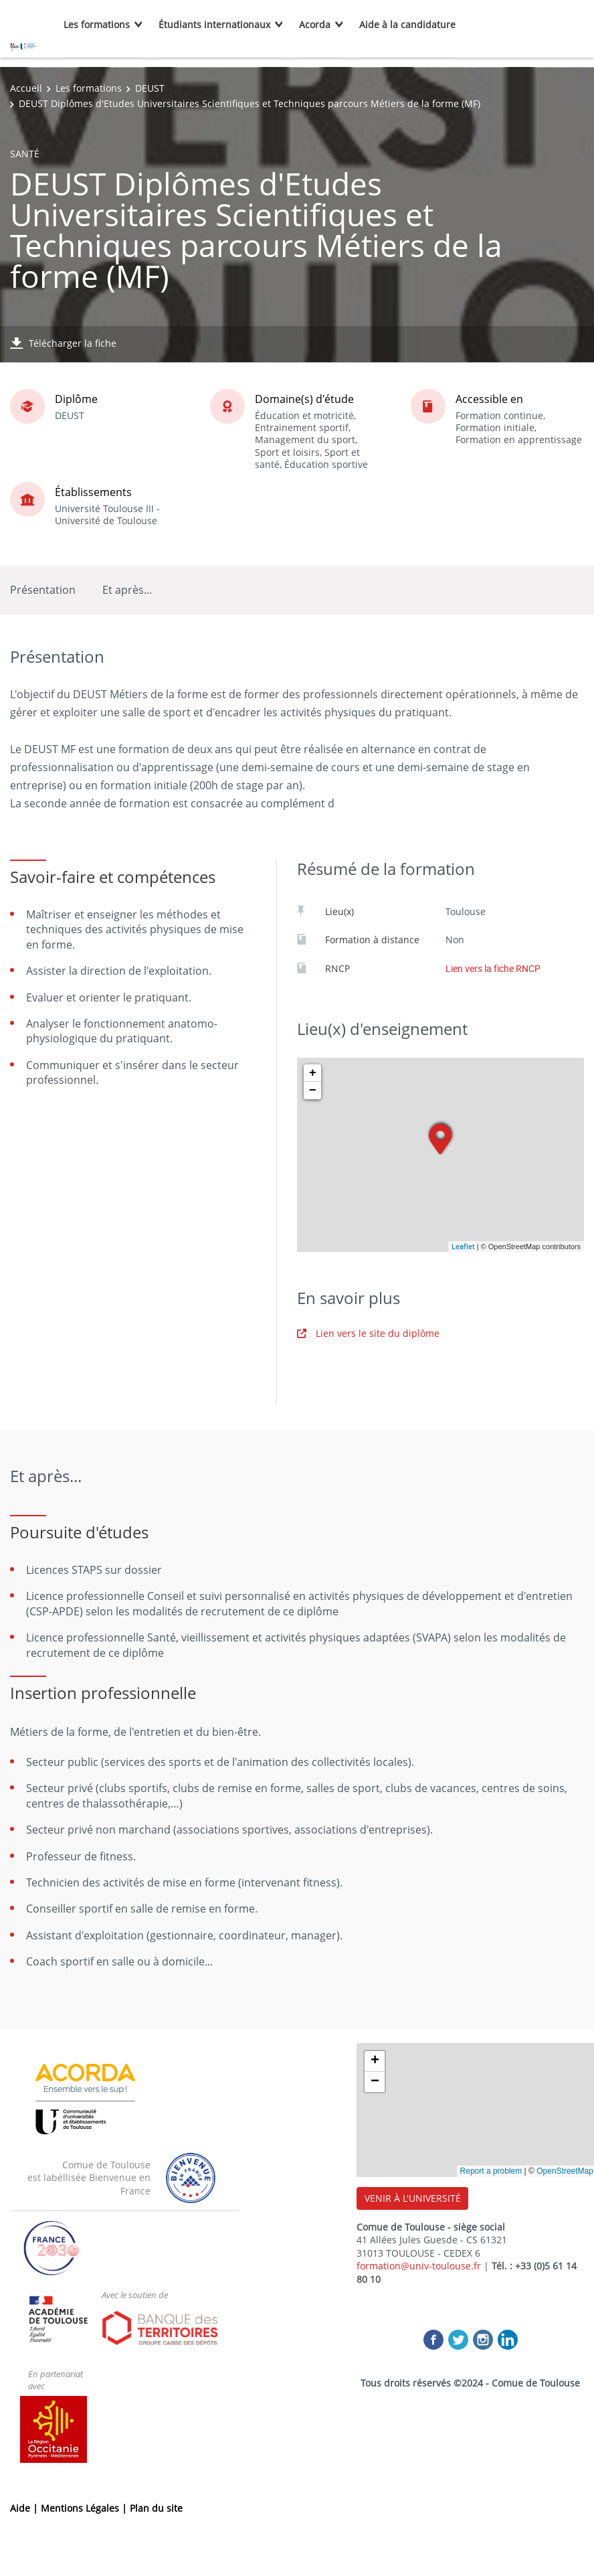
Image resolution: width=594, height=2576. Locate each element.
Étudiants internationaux (214, 24)
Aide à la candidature (407, 24)
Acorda (314, 24)
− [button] (312, 1090)
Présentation (43, 589)
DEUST (150, 88)
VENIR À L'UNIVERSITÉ (413, 2198)
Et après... (127, 589)
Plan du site (156, 2508)
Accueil (26, 88)
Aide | (25, 2508)
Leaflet (463, 1246)
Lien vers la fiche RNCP (493, 968)
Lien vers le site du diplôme (368, 1333)
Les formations (97, 24)
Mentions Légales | (85, 2508)
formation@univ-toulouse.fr (419, 2265)
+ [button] (312, 1073)
